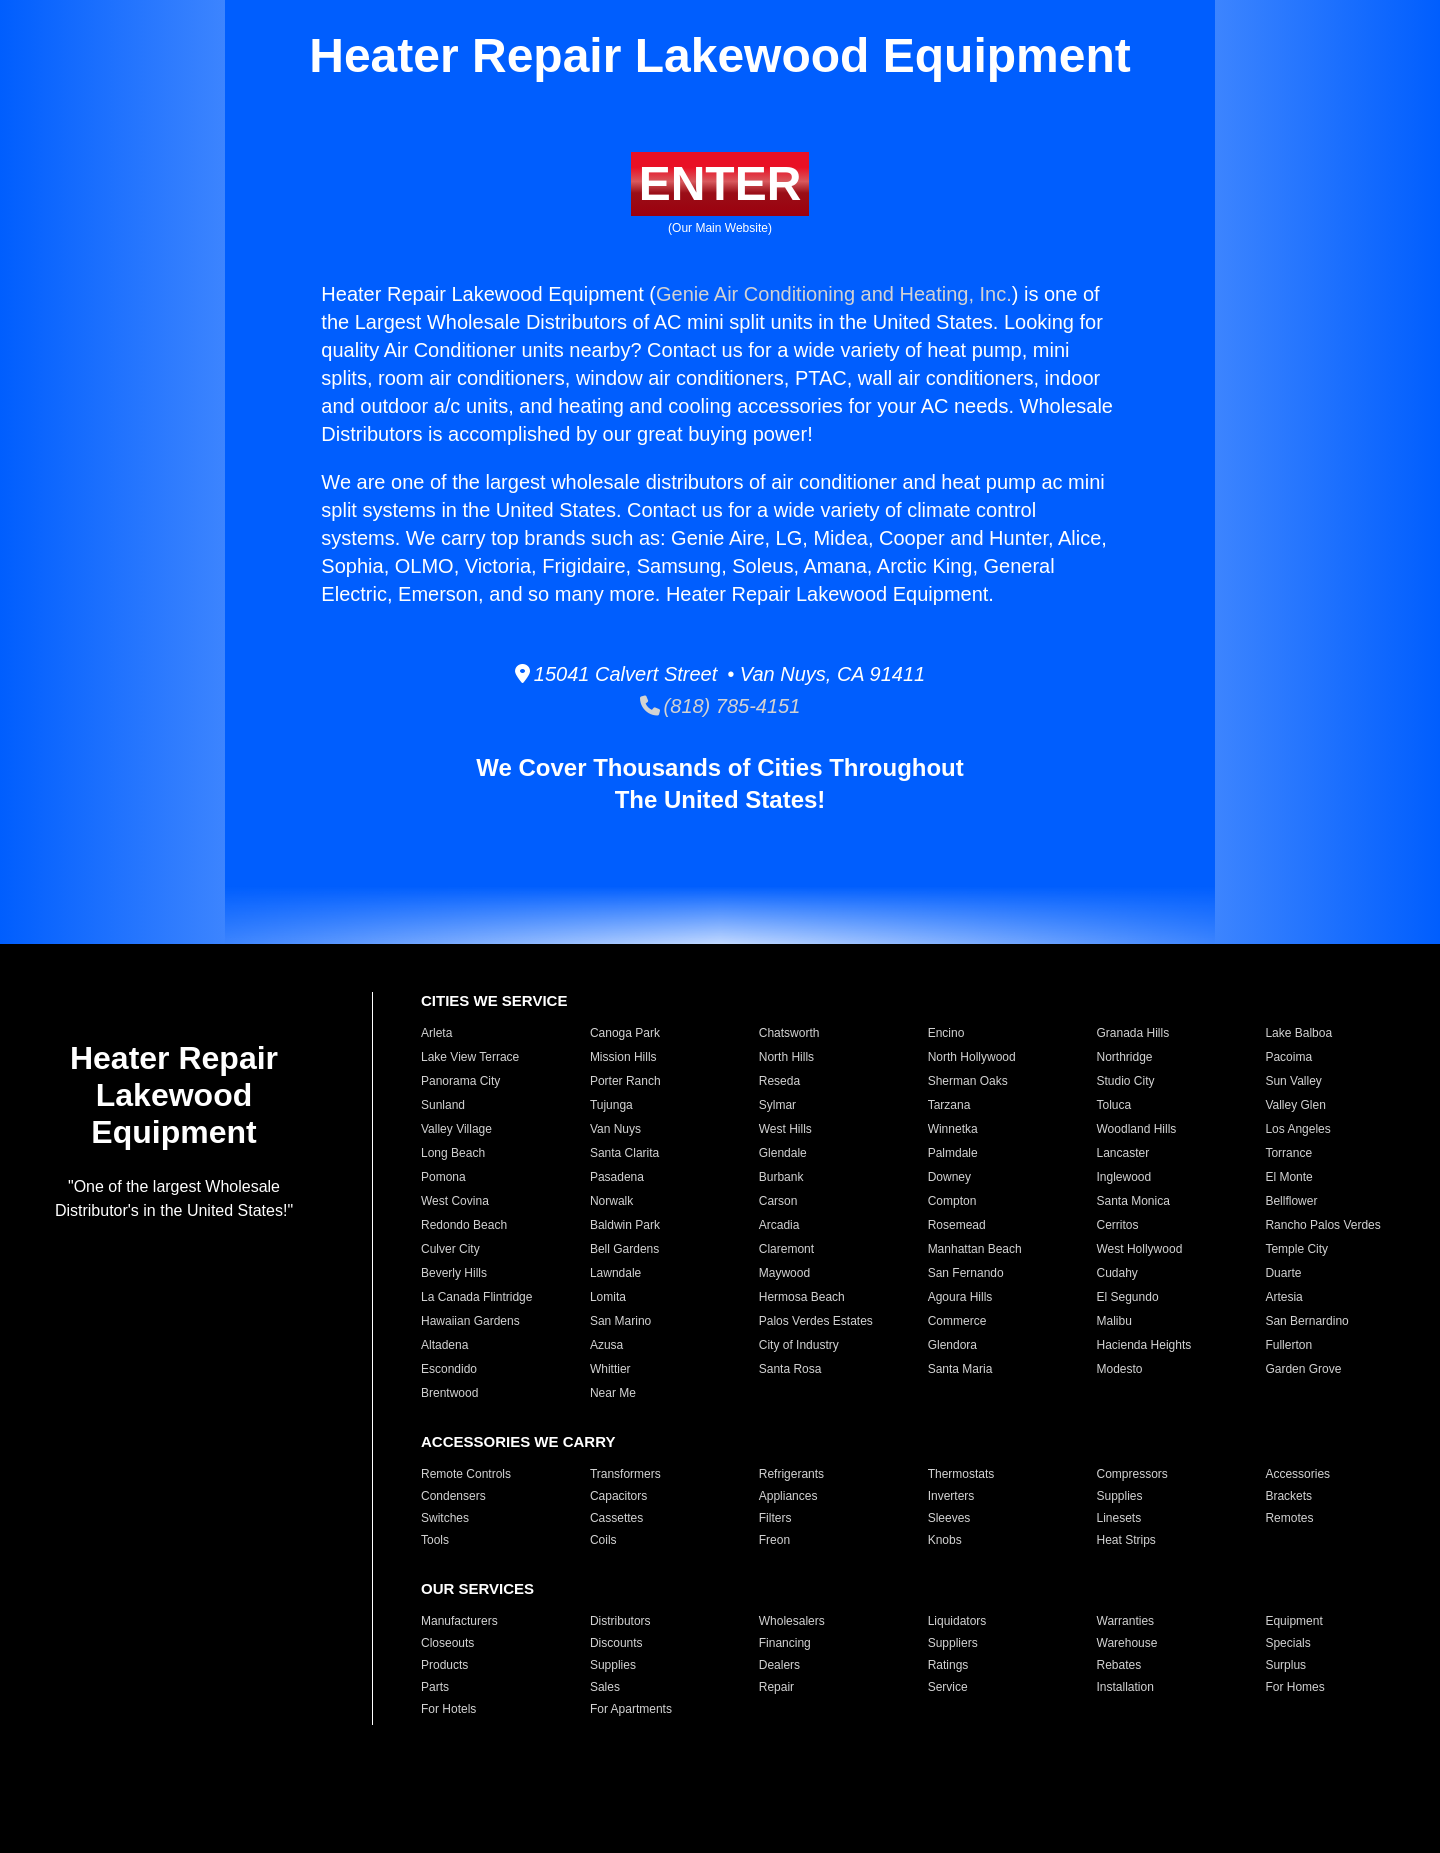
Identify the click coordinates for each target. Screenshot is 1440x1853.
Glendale (783, 1153)
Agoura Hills (960, 1297)
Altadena (444, 1345)
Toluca (1114, 1105)
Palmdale (953, 1153)
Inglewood (1124, 1177)
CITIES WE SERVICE (494, 1000)
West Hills (785, 1129)
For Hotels (448, 1709)
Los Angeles (1297, 1129)
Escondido (449, 1369)
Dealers (779, 1665)
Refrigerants (791, 1474)
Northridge (1125, 1057)
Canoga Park (625, 1033)
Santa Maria (960, 1369)
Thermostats (961, 1474)
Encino (946, 1033)
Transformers (625, 1474)
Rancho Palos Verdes (1322, 1225)
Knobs (945, 1540)
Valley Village (456, 1129)
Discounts (616, 1643)
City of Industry (799, 1345)
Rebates (1119, 1665)
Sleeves (949, 1518)
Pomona (443, 1177)
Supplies (1120, 1496)
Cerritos (1118, 1225)
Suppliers (953, 1643)
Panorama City (460, 1081)
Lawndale (615, 1273)
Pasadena (617, 1177)
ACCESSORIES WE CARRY (518, 1441)
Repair (776, 1687)
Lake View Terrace (470, 1057)
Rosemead (957, 1225)
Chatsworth (789, 1033)
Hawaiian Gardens (470, 1321)
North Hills (786, 1057)
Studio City (1126, 1081)
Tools (435, 1540)
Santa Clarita (624, 1153)
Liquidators (957, 1621)
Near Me (613, 1393)
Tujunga (611, 1105)
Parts (435, 1687)
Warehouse (1127, 1643)
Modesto (1120, 1369)
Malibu (1114, 1321)
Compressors (1132, 1474)
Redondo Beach (464, 1225)
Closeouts (447, 1643)
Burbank (781, 1177)
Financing (785, 1643)
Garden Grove (1303, 1369)
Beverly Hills (454, 1273)
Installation (1125, 1687)
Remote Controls (466, 1474)
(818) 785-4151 (720, 706)
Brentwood (449, 1393)
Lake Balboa (1298, 1033)
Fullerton (1288, 1345)
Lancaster (1123, 1153)
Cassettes (616, 1518)
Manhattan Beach (975, 1249)
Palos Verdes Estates (816, 1321)
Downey (949, 1177)
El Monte (1288, 1177)
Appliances (788, 1496)
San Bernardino (1306, 1321)
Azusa (606, 1345)
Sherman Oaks (968, 1081)
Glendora (952, 1345)
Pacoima (1288, 1057)
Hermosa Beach (802, 1297)
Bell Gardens (624, 1249)
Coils (603, 1540)
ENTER (720, 183)
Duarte (1283, 1273)
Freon (774, 1540)
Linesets (1119, 1518)
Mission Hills (623, 1057)
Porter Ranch (625, 1081)
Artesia (1283, 1297)
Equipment (1293, 1621)
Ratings (948, 1665)
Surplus (1285, 1665)
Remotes (1289, 1518)
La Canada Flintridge (476, 1297)
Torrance (1288, 1153)
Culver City (450, 1249)
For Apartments (631, 1709)
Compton (952, 1201)
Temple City (1296, 1249)
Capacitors (618, 1496)
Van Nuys (615, 1129)
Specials (1287, 1643)
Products (444, 1665)
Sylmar (777, 1105)
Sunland (443, 1105)
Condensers (453, 1496)
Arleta (436, 1033)
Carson (778, 1201)
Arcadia (779, 1225)
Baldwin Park (625, 1225)
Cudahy (1117, 1273)
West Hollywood (1140, 1249)
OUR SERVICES (477, 1588)
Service (948, 1687)
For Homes (1294, 1687)
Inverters (951, 1496)
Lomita (608, 1297)
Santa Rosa (790, 1369)
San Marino (620, 1321)
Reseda (779, 1081)
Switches (445, 1518)
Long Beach (453, 1153)
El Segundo (1128, 1297)
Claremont (786, 1249)
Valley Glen (1295, 1105)
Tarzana (949, 1105)
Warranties (1126, 1621)
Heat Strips (1126, 1540)
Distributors (620, 1621)
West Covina (455, 1201)
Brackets (1288, 1496)
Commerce (957, 1321)
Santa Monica (1133, 1201)
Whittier (610, 1369)
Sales (605, 1687)
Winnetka (953, 1129)
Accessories (1297, 1474)
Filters (775, 1518)
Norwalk (611, 1201)
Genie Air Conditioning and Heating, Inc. (834, 294)
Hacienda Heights (1144, 1345)
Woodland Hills (1137, 1129)
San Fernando (966, 1273)
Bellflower (1291, 1201)
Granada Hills (1133, 1033)
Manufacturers (459, 1621)
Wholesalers (792, 1621)
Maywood (784, 1273)
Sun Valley (1293, 1081)
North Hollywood (972, 1057)
